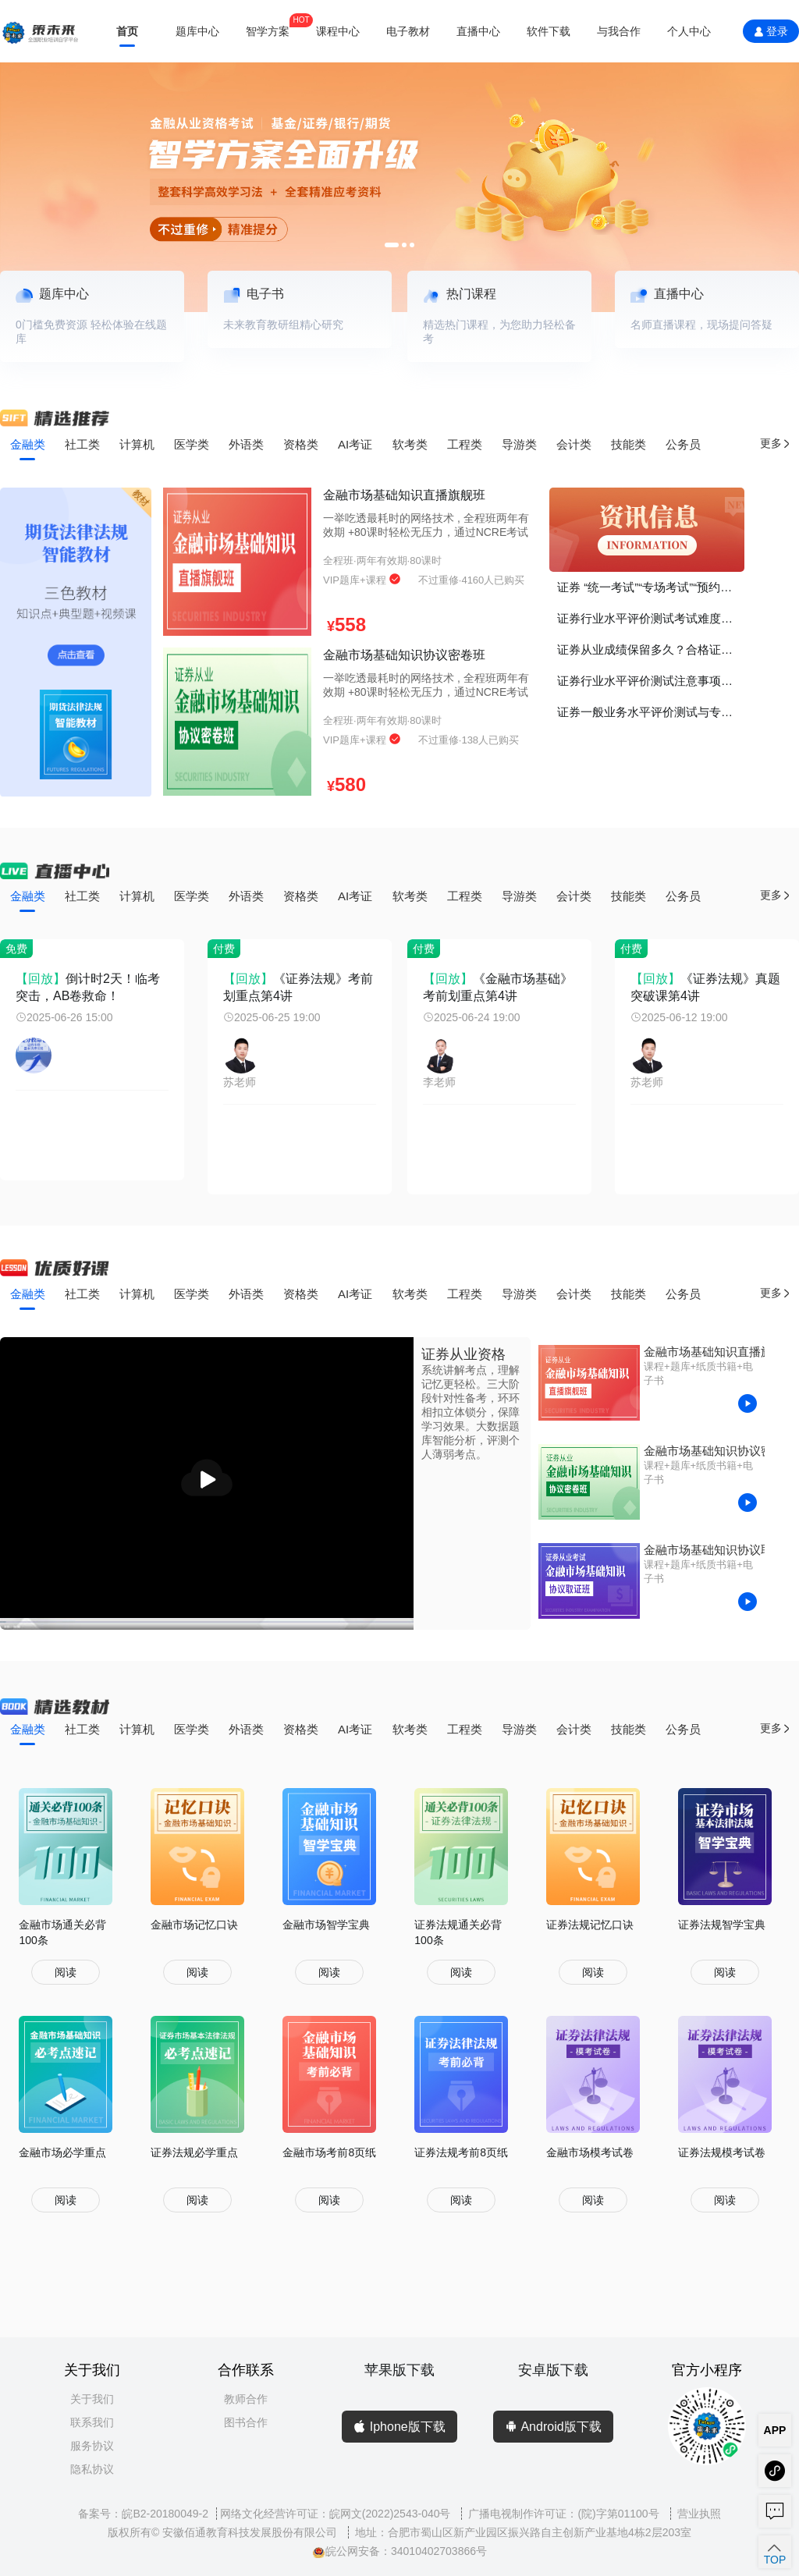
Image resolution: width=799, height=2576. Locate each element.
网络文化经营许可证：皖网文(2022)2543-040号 (337, 2513)
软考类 (410, 444)
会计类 (573, 444)
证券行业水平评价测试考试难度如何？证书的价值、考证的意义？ (650, 618)
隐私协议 (92, 2469)
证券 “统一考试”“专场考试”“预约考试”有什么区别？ (650, 587)
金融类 (27, 444)
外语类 (246, 444)
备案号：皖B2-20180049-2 (143, 2513)
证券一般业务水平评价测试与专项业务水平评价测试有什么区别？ (650, 712)
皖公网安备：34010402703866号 (399, 2551)
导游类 (519, 444)
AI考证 (355, 444)
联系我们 (92, 2422)
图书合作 (246, 2422)
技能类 (628, 444)
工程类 (464, 444)
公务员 (683, 444)
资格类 (300, 444)
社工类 (82, 444)
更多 (775, 443)
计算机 (136, 444)
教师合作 (246, 2399)
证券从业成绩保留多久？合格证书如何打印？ (650, 649)
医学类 (191, 444)
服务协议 (92, 2445)
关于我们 (92, 2399)
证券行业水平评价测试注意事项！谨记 (650, 680)
